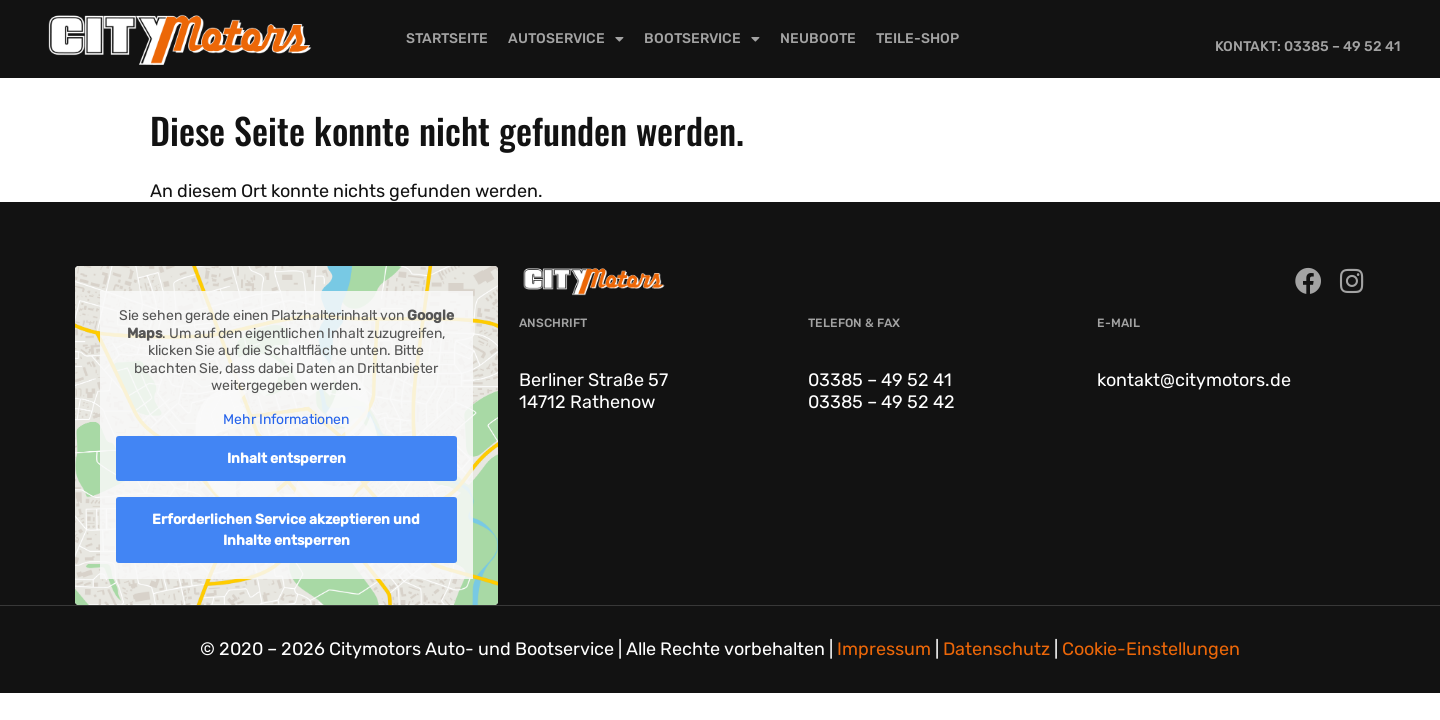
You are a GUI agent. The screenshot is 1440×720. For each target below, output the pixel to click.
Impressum (884, 649)
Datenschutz (996, 649)
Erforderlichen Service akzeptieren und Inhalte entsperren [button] (286, 530)
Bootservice (702, 39)
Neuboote (818, 38)
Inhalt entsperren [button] (286, 458)
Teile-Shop (917, 38)
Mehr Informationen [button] (286, 419)
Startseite (447, 38)
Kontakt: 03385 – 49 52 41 (1307, 46)
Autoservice (566, 39)
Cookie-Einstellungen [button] (1151, 649)
